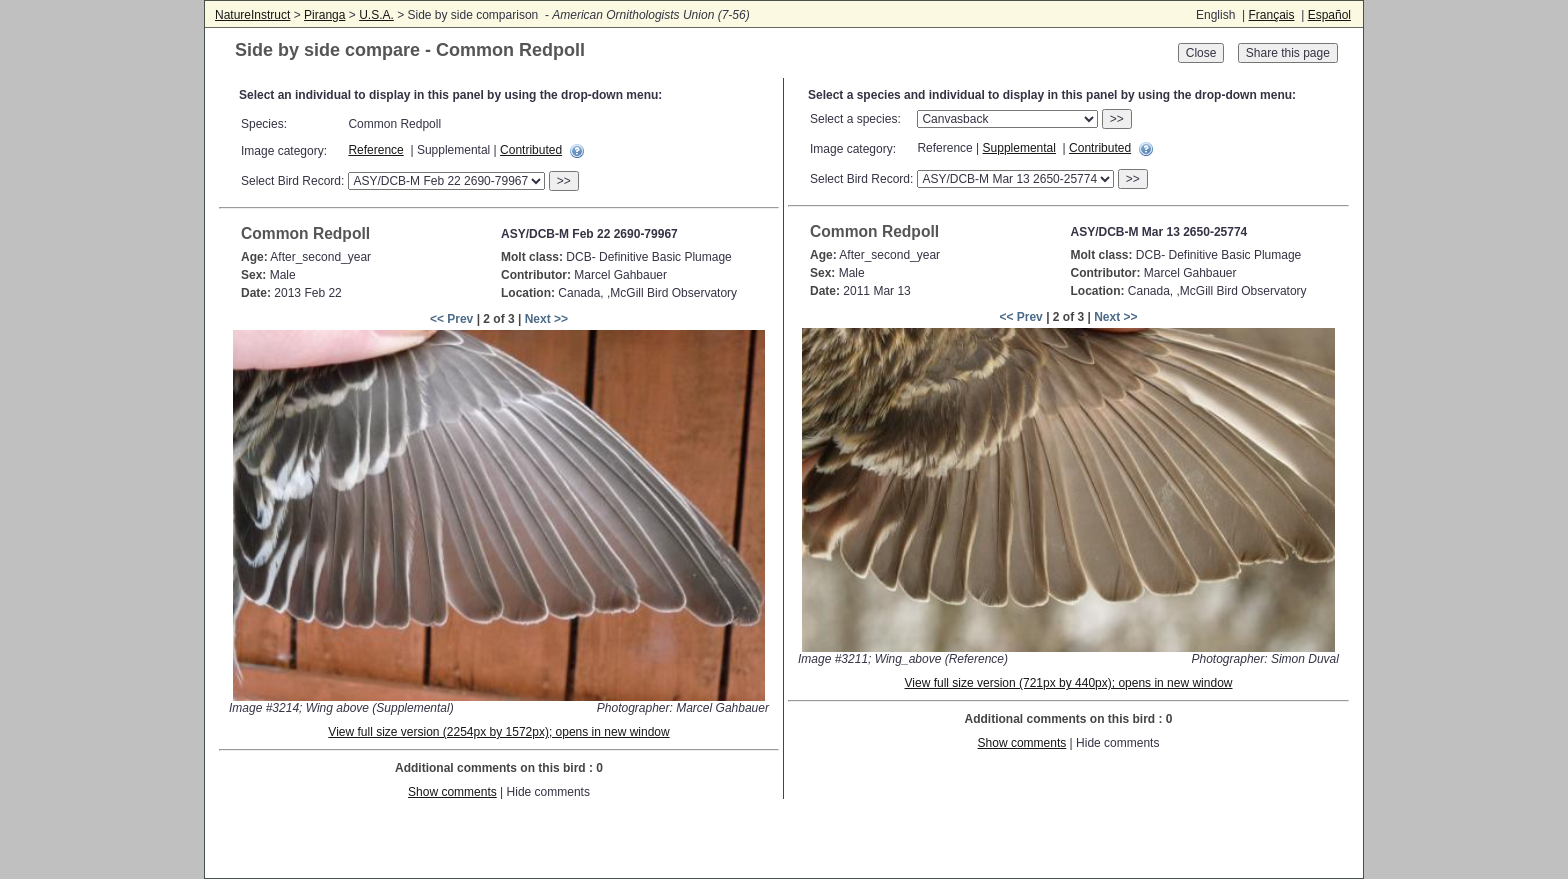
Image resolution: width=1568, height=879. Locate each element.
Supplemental (1019, 148)
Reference (375, 150)
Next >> (546, 319)
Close (1201, 53)
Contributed (531, 150)
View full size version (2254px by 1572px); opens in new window (498, 732)
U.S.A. (376, 15)
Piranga (324, 15)
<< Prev (451, 319)
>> (564, 181)
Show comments (452, 792)
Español (1329, 15)
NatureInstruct (252, 15)
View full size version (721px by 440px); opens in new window (1069, 683)
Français (1271, 15)
